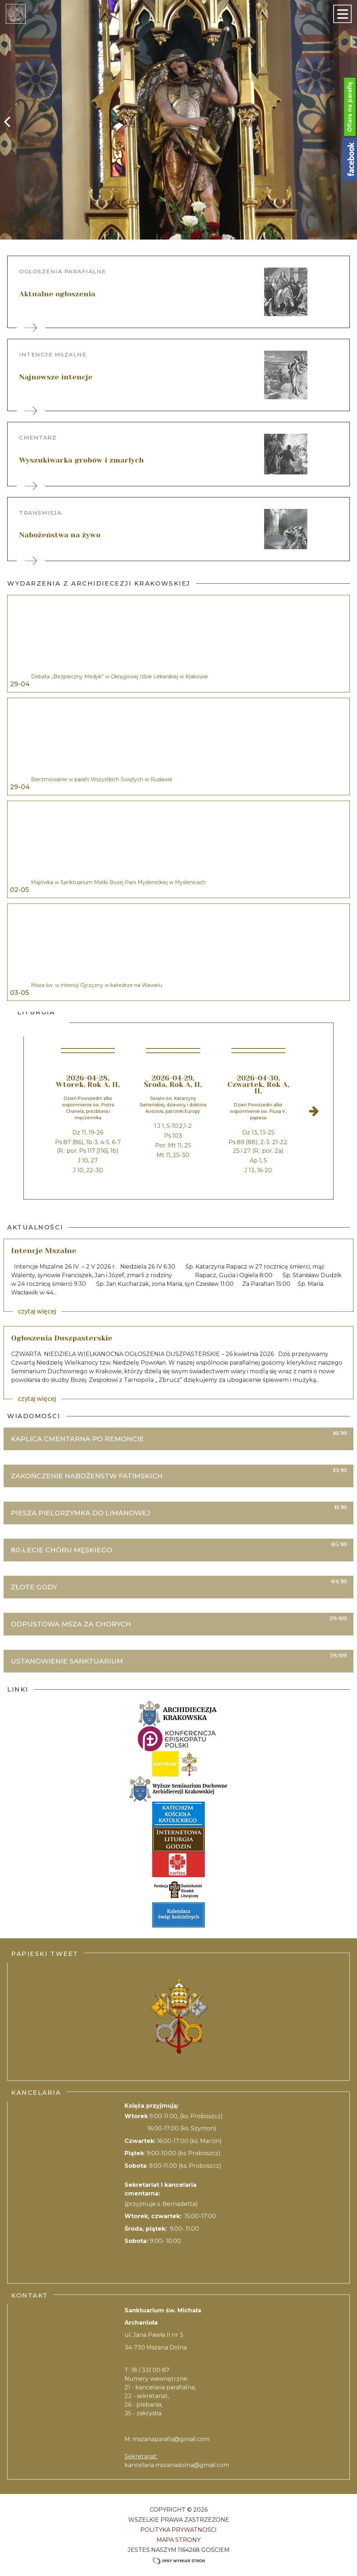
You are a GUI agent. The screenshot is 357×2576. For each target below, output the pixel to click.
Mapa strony (178, 2539)
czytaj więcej (37, 1311)
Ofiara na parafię (349, 107)
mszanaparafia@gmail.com (170, 2439)
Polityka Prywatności (178, 2529)
